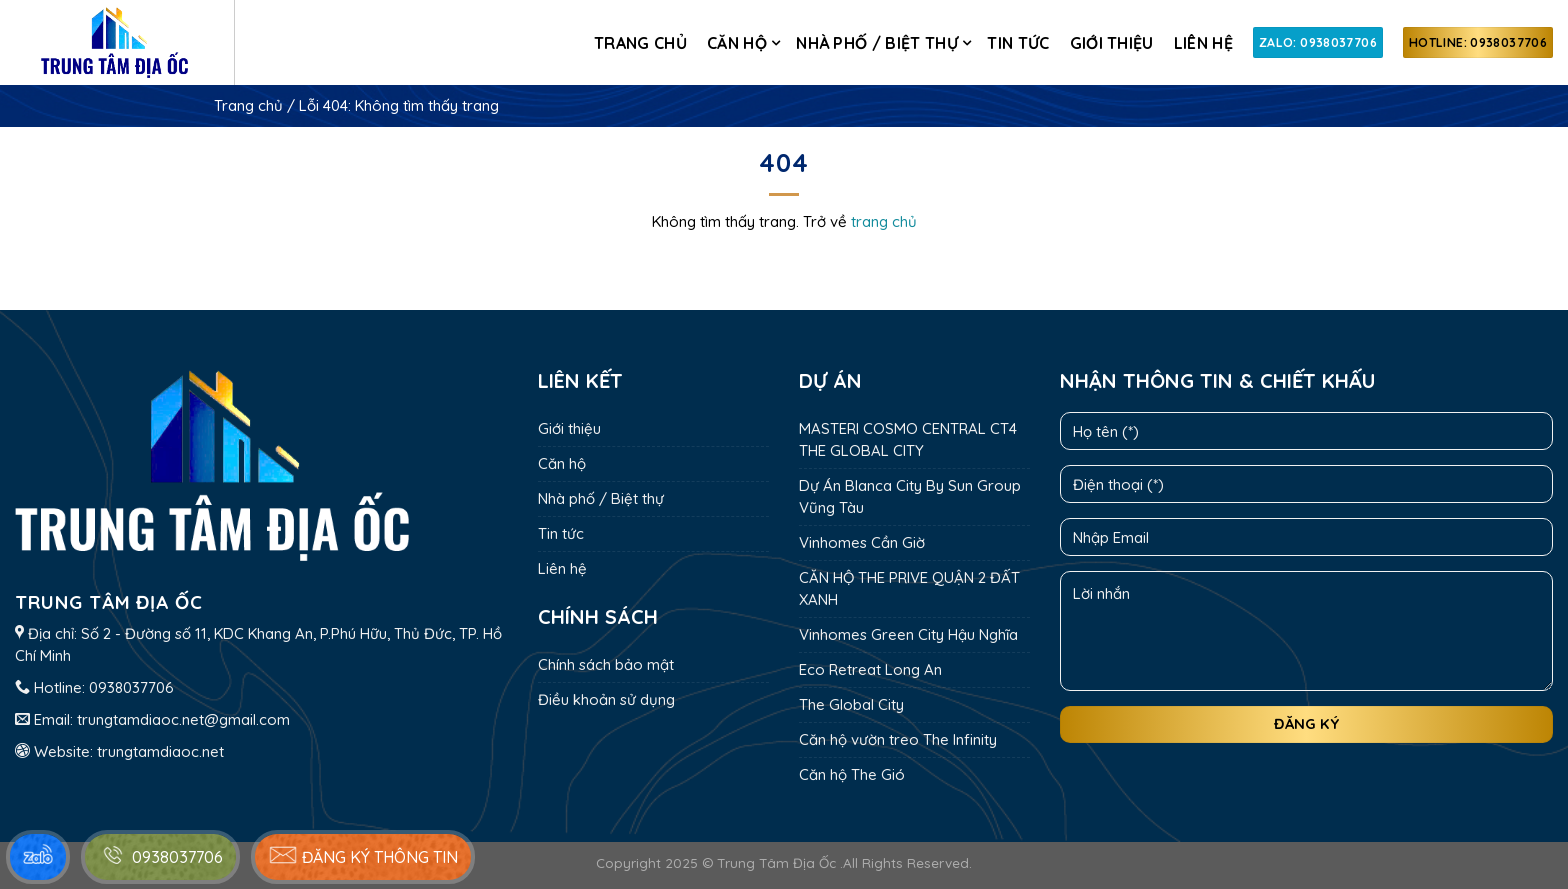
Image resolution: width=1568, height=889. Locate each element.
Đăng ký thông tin (363, 855)
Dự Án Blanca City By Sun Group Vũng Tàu (910, 496)
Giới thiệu (1112, 43)
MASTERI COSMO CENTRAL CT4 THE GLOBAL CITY (908, 439)
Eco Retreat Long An (870, 669)
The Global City (851, 704)
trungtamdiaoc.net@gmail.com (183, 719)
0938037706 (131, 687)
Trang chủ (640, 43)
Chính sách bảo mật (606, 664)
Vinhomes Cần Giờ (862, 542)
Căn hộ (737, 43)
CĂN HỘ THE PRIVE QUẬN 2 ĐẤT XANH (909, 588)
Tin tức (1018, 43)
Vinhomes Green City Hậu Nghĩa (908, 634)
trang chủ (884, 221)
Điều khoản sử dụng (606, 699)
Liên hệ (1203, 43)
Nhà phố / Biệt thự (877, 43)
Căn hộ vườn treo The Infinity (898, 739)
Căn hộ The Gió (852, 774)
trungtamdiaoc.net (160, 751)
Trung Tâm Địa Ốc (776, 862)
